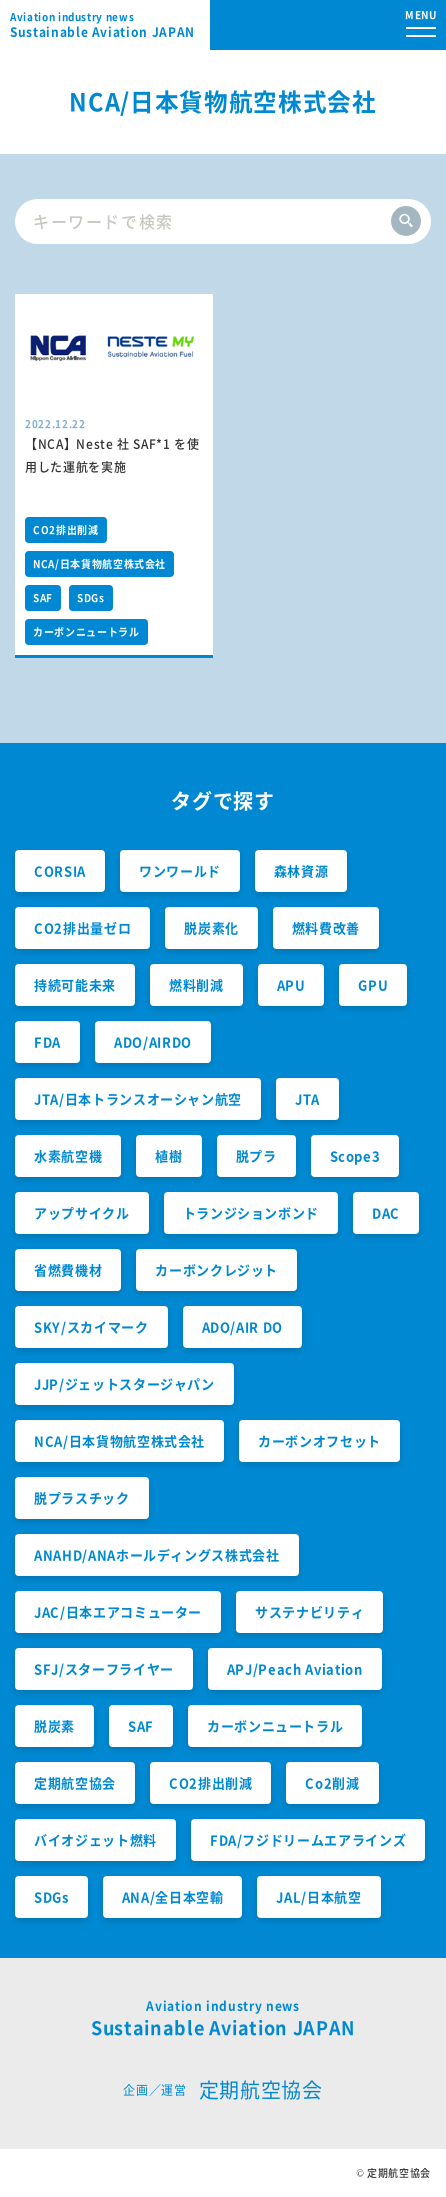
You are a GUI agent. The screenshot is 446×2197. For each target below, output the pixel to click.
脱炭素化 (211, 927)
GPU (373, 984)
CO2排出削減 (66, 529)
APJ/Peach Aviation (295, 1668)
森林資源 (301, 870)
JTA (307, 1098)
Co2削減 (332, 1782)
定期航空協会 (75, 1782)
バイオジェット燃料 (95, 1839)
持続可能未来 (75, 984)
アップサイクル (82, 1212)
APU (291, 984)
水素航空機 (68, 1155)
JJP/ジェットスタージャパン (124, 1383)
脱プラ (256, 1155)
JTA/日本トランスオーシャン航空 (138, 1098)
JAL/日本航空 (318, 1896)
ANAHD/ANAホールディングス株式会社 (157, 1554)
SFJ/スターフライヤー (104, 1668)
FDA (47, 1041)
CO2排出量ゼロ (82, 927)
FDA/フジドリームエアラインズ (308, 1839)
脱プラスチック (82, 1497)
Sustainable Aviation (110, 25)
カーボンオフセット (319, 1440)
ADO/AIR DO (243, 1326)
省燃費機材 (68, 1269)
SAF (43, 597)
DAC (386, 1212)
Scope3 (355, 1155)
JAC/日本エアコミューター (118, 1611)
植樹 (168, 1155)
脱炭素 (54, 1725)
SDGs (91, 597)
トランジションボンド (251, 1212)
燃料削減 (196, 984)
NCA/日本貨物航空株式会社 (99, 563)
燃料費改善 (326, 927)
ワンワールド (180, 870)
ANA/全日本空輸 (173, 1896)
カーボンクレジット (216, 1269)
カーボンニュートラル (86, 631)
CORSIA (60, 870)
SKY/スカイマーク (91, 1326)
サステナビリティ (309, 1611)
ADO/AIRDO (153, 1041)
